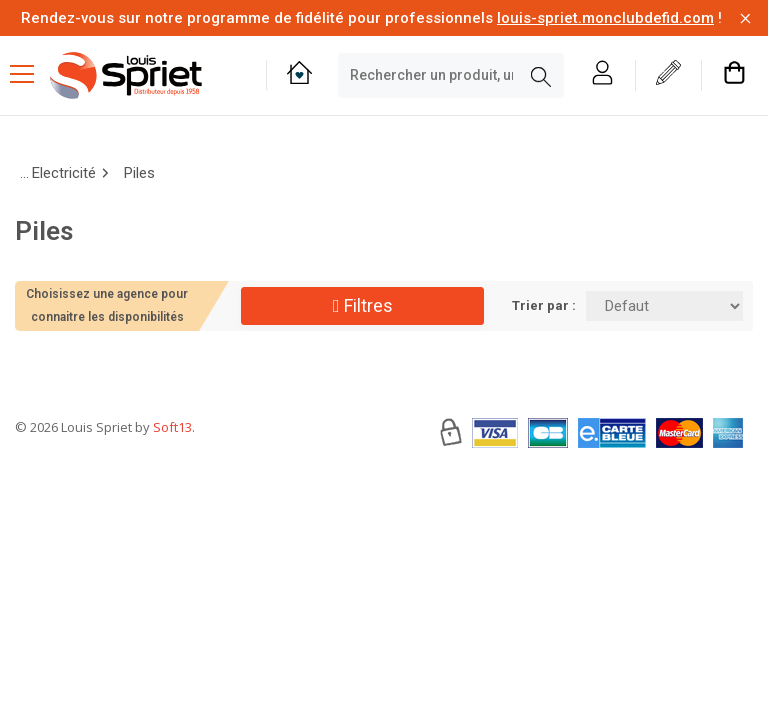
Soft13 (172, 487)
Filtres (363, 305)
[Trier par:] (664, 306)
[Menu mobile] (30, 73)
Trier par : (544, 305)
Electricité (64, 173)
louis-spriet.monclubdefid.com (605, 18)
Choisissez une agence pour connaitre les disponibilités (107, 305)
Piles (139, 173)
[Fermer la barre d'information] (745, 18)
